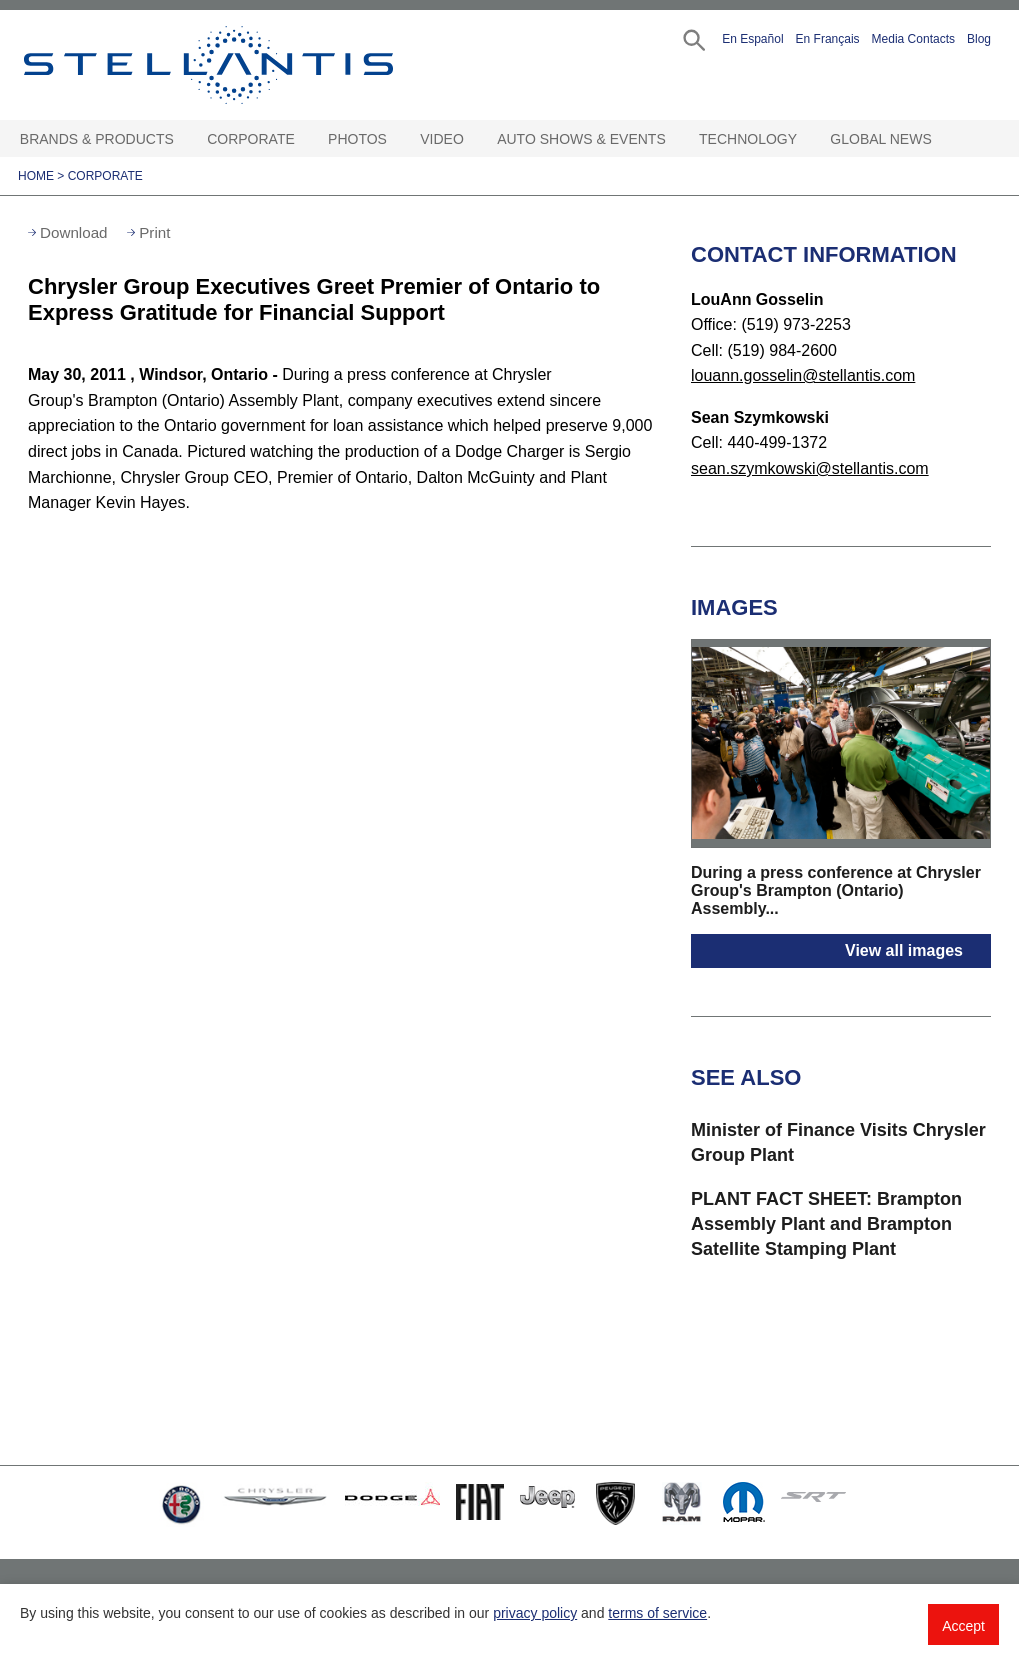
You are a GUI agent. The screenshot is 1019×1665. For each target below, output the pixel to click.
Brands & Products (97, 139)
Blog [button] (979, 39)
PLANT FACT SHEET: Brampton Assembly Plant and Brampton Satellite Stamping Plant (826, 1224)
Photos (357, 139)
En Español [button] (752, 39)
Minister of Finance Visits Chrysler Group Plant (838, 1142)
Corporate (251, 139)
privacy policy (535, 1613)
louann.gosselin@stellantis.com (803, 375)
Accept (963, 1626)
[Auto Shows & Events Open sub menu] (675, 139)
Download (74, 232)
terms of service (657, 1613)
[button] (692, 38)
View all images (904, 950)
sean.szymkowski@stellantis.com (810, 468)
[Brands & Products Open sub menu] (183, 139)
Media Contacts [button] (913, 39)
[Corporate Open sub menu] (304, 139)
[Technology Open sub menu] (806, 139)
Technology (748, 139)
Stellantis (234, 65)
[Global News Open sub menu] (941, 139)
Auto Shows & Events (581, 139)
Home (36, 176)
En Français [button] (828, 39)
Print (154, 232)
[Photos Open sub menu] (396, 139)
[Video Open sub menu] (473, 139)
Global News (880, 139)
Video (442, 139)
